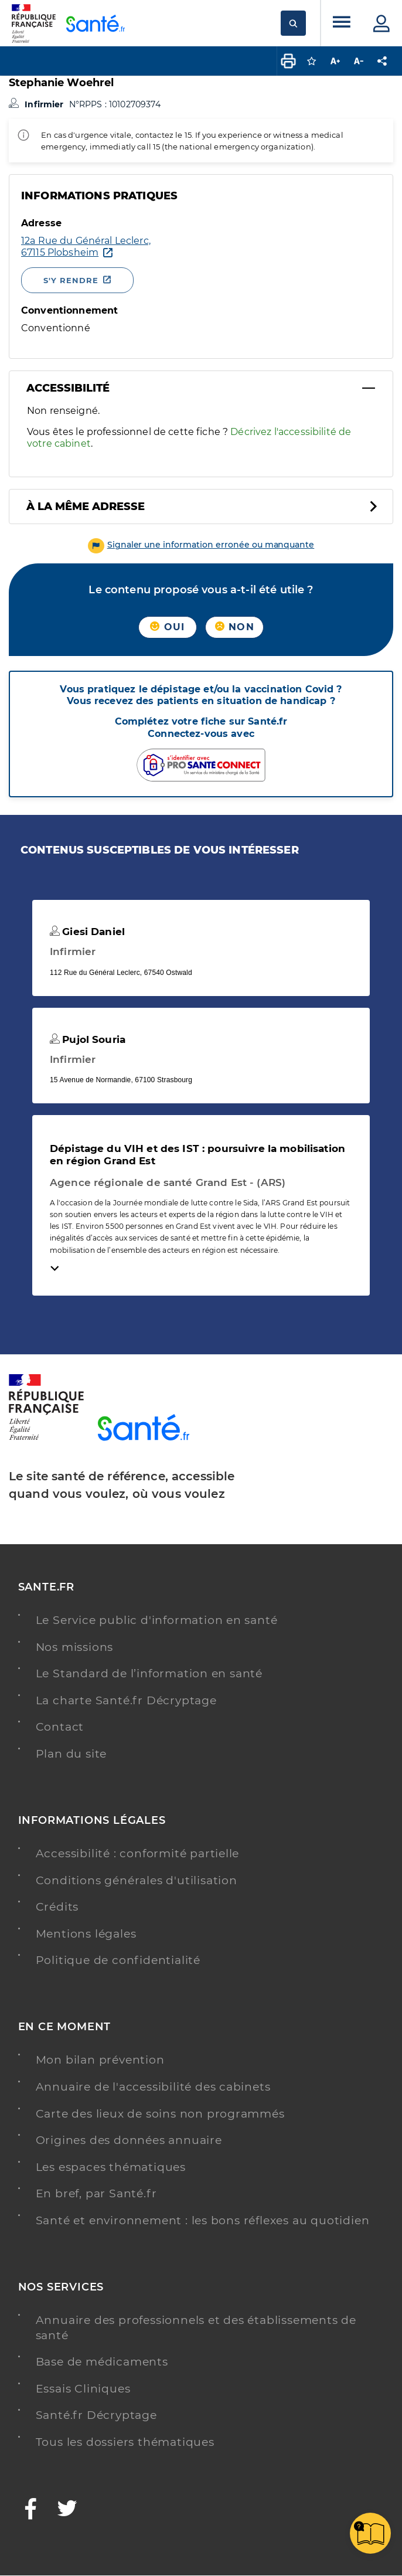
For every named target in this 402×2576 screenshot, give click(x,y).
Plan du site (71, 1754)
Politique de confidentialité (118, 1960)
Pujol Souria (87, 1039)
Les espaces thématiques (111, 2167)
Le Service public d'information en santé (157, 1620)
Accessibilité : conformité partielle (138, 1853)
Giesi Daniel (87, 931)
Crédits (57, 1907)
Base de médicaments (102, 2361)
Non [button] (234, 627)
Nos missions (75, 1647)
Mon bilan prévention (100, 2060)
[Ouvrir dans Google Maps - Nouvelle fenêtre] (86, 247)
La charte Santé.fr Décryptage (126, 1700)
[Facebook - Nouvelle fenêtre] (31, 2510)
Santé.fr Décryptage (96, 2415)
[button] (201, 544)
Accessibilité (68, 388)
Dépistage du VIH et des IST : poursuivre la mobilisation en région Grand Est (197, 1154)
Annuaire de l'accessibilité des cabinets (153, 2087)
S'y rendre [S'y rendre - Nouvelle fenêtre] (70, 280)
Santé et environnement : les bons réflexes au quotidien (203, 2220)
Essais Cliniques (83, 2388)
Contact (60, 1727)
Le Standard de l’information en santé (149, 1673)
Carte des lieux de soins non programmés (160, 2113)
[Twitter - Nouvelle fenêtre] (67, 2510)
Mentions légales (86, 1934)
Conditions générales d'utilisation (136, 1880)
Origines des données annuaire (129, 2140)
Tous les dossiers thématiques (125, 2442)
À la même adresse (85, 506)
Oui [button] (167, 627)
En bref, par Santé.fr (96, 2193)
